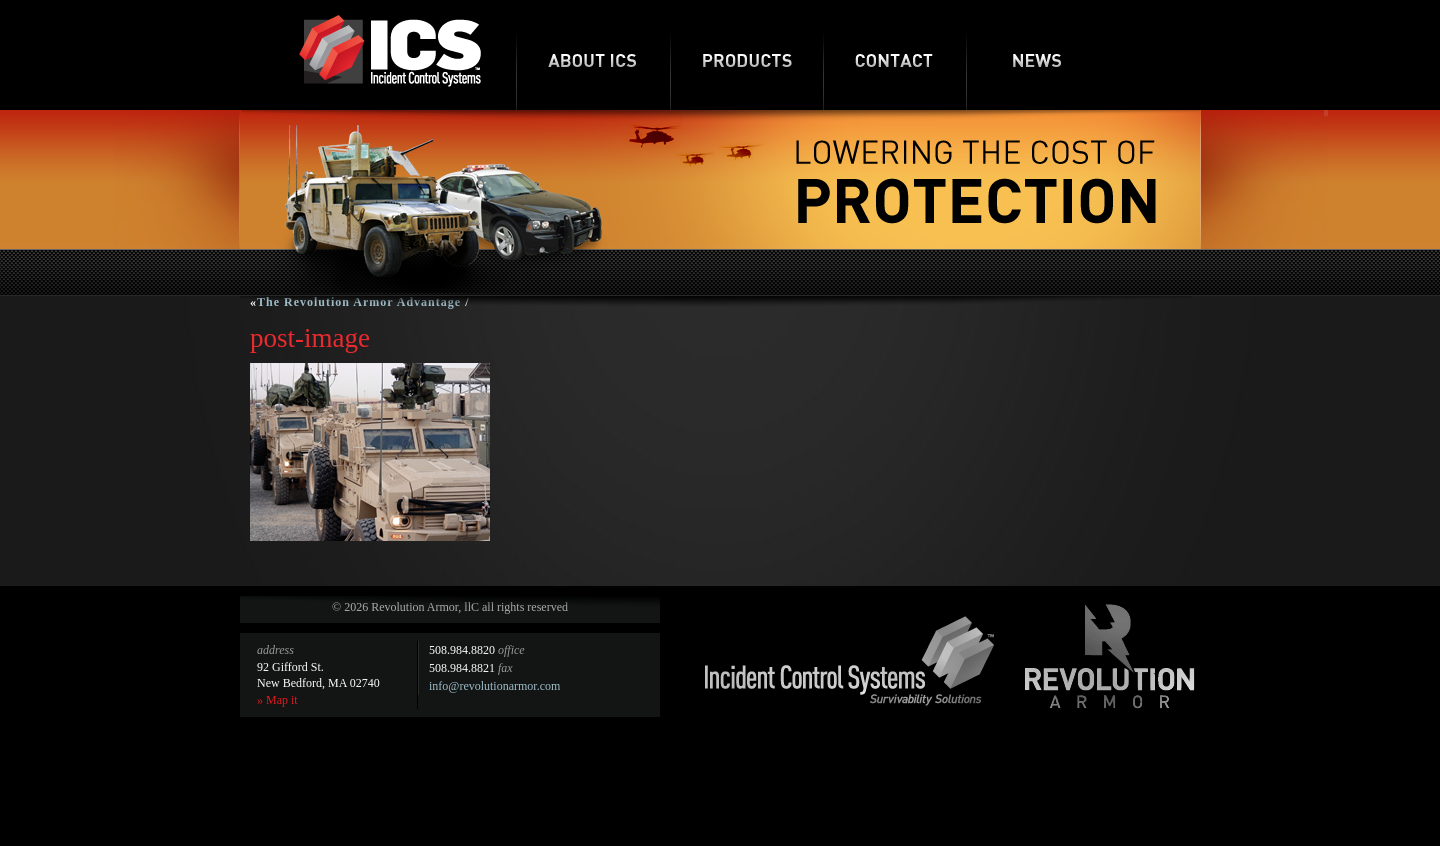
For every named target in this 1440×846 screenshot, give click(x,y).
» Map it (277, 700)
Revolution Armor (1110, 656)
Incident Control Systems (850, 661)
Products (746, 55)
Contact (894, 55)
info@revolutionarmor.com (494, 686)
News (1037, 55)
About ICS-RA (593, 55)
